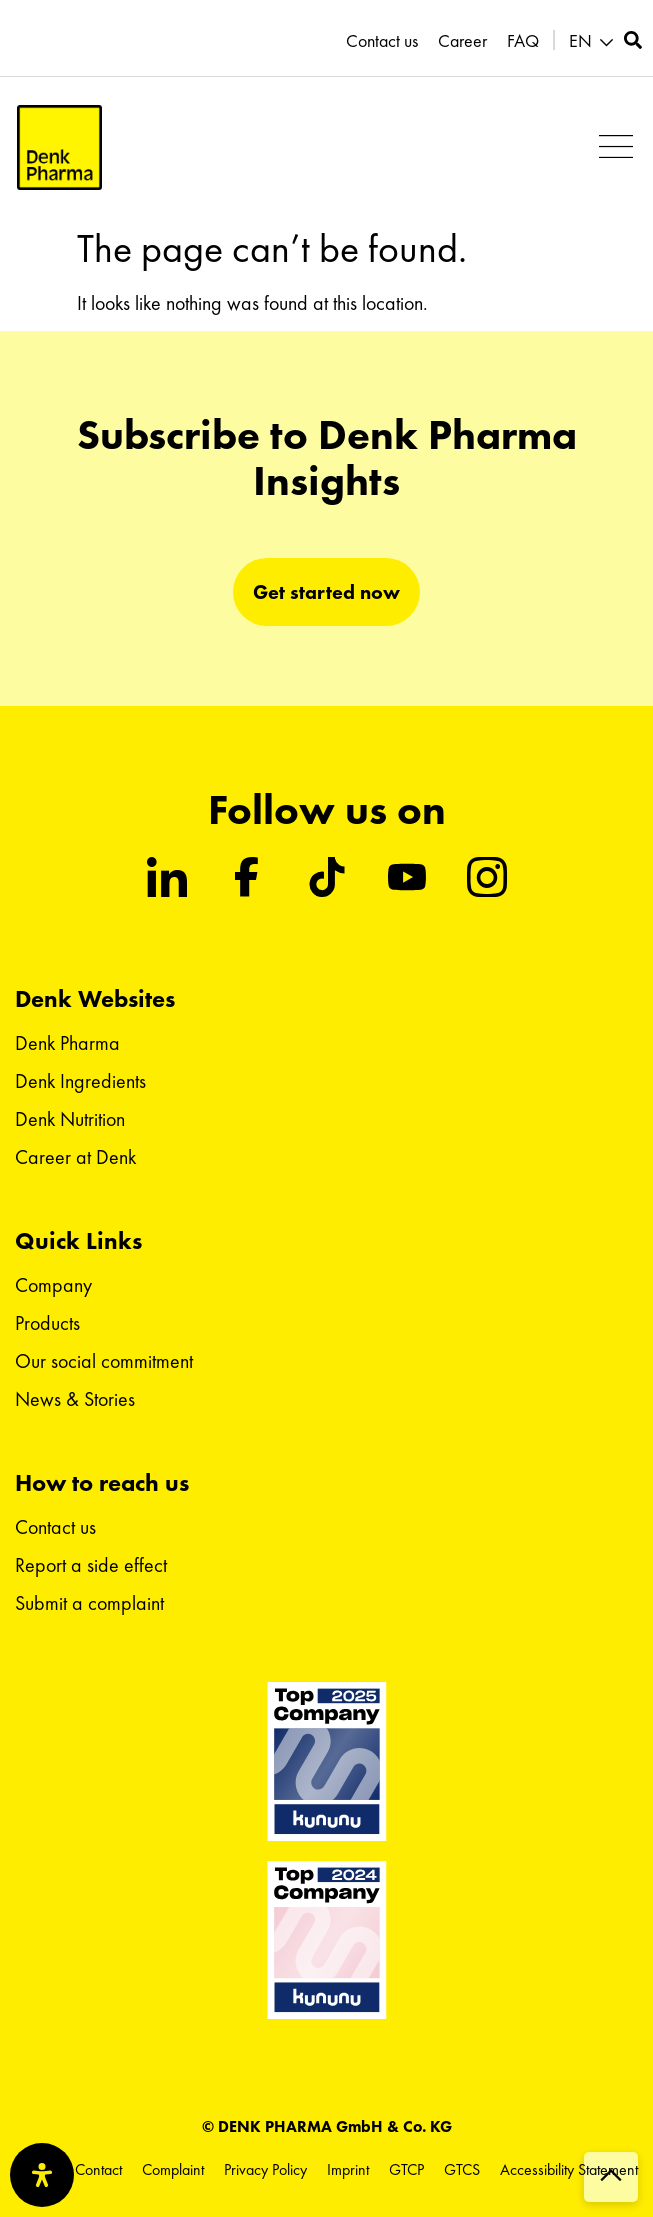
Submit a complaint (89, 1603)
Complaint (173, 2169)
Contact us (382, 41)
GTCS (462, 2169)
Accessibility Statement (569, 2169)
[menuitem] (594, 41)
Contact (98, 2169)
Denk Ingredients (80, 1081)
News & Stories (75, 1399)
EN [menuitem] (580, 41)
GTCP (406, 2169)
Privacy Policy (265, 2169)
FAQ (523, 41)
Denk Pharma (67, 1043)
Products (47, 1323)
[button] (615, 147)
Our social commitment (104, 1361)
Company (53, 1285)
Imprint (348, 2169)
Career (462, 41)
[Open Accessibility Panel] (42, 2175)
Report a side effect (91, 1565)
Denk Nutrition (70, 1119)
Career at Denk (75, 1157)
